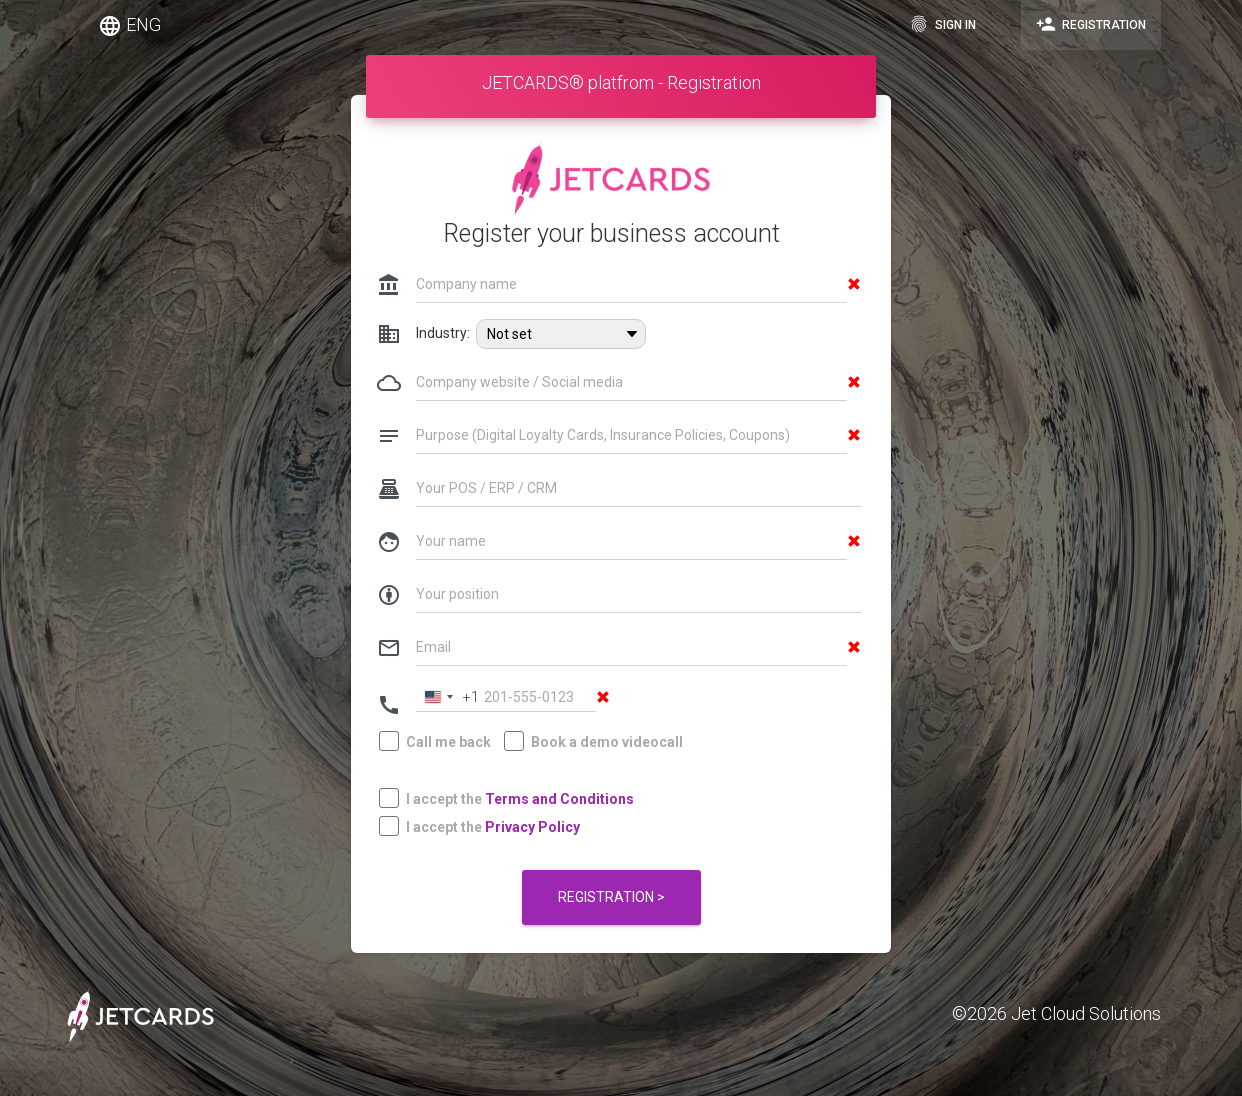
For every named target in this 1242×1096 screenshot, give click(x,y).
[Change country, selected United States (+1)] (448, 697)
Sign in (942, 24)
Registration (1091, 24)
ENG (129, 26)
